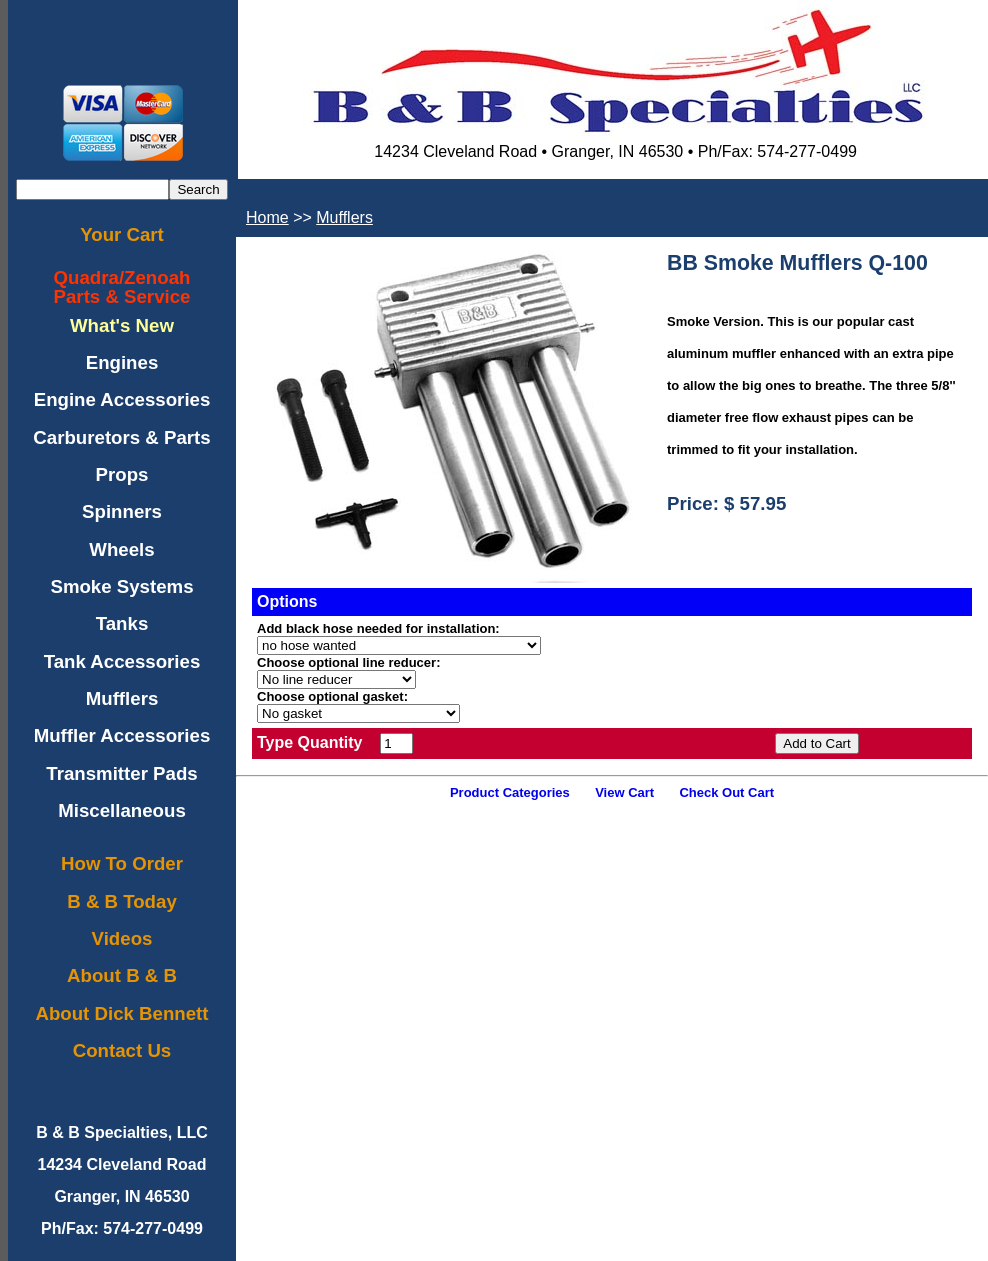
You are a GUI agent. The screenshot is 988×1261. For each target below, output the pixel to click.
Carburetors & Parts (121, 437)
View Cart (624, 792)
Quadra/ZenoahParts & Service (122, 287)
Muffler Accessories (122, 735)
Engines (122, 362)
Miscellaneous (122, 810)
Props (122, 474)
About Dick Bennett (121, 1013)
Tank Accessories (122, 661)
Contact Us (122, 1050)
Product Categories (510, 792)
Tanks (122, 623)
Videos (122, 938)
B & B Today (122, 901)
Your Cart (122, 234)
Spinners (122, 511)
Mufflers (122, 698)
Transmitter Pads (121, 773)
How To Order (122, 863)
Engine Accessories (122, 399)
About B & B (122, 975)
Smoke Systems (121, 586)
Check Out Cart (726, 792)
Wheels (121, 549)
